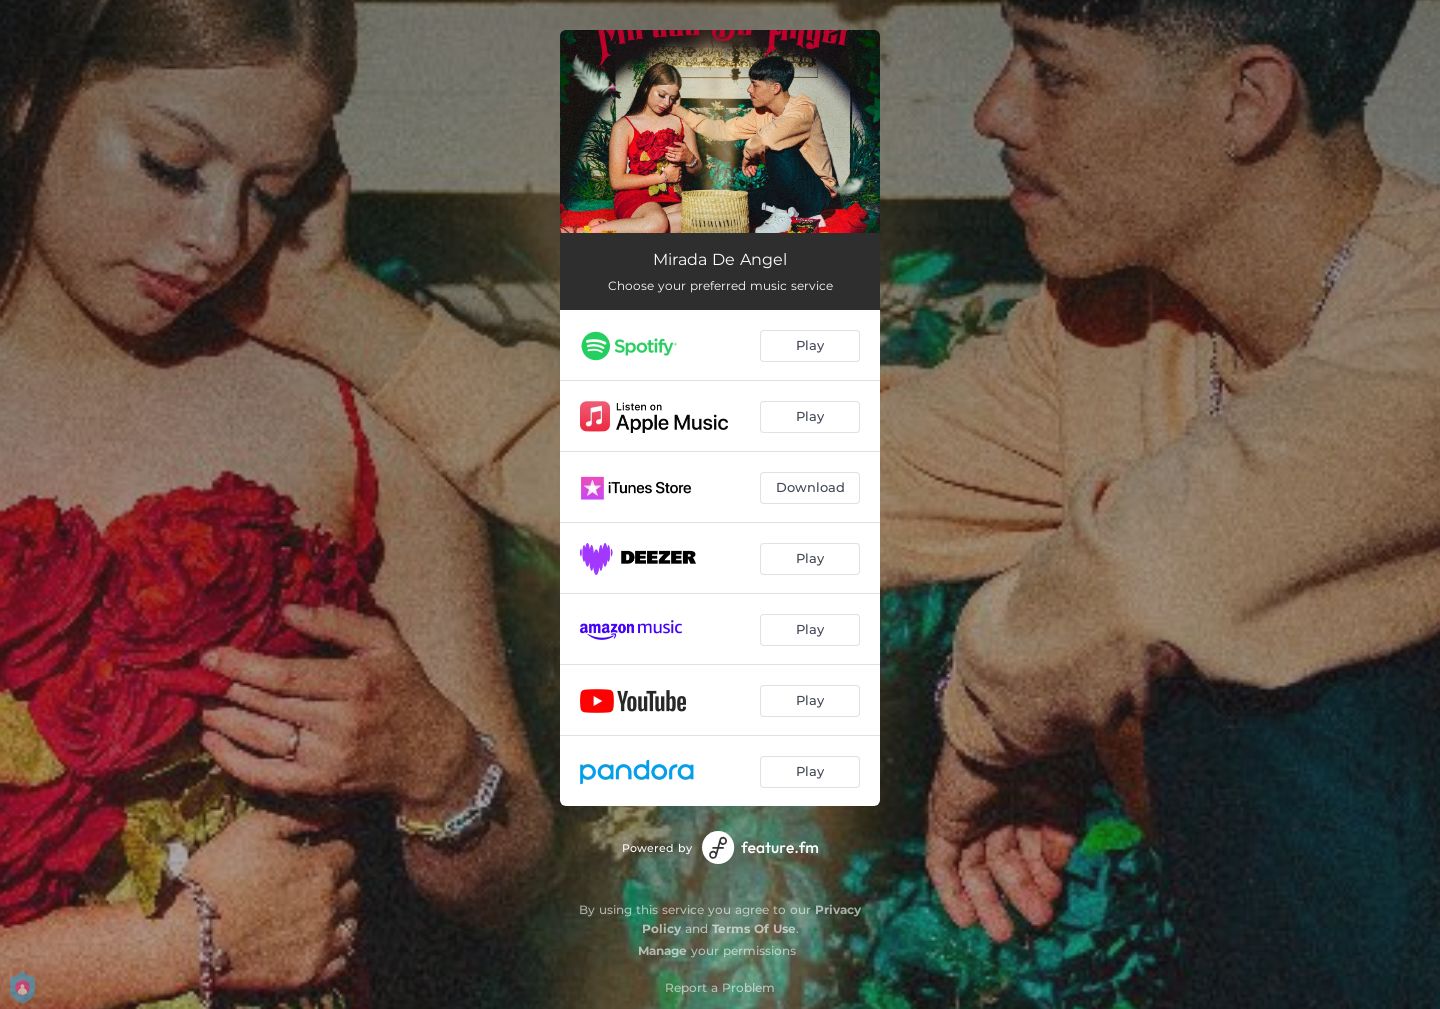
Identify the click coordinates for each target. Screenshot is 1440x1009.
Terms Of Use (754, 928)
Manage (662, 950)
